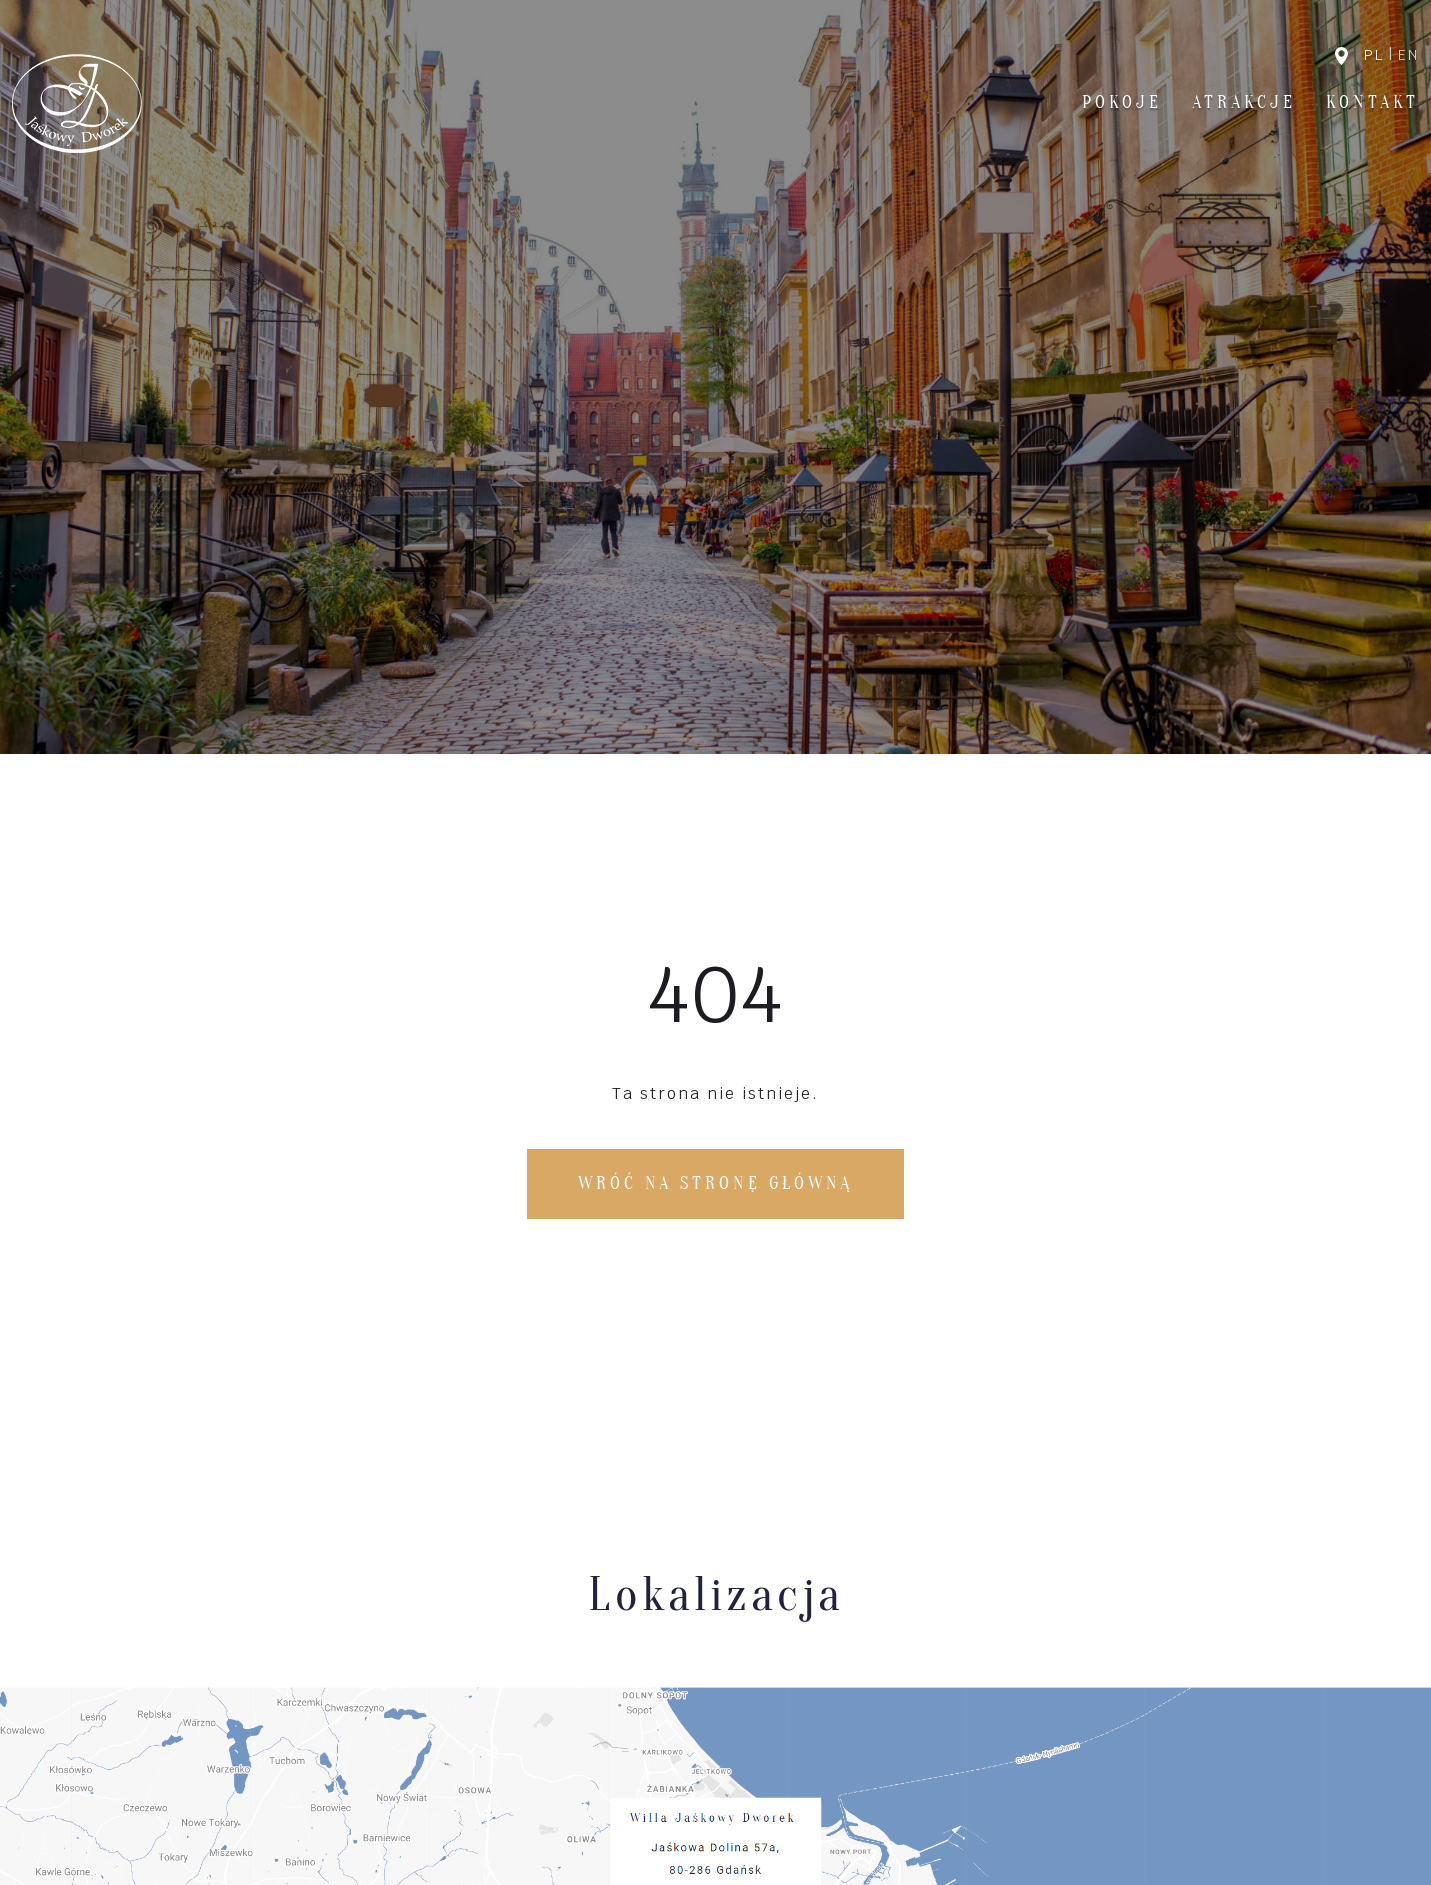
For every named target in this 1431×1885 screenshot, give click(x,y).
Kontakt (1372, 102)
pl (1374, 55)
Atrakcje (1244, 102)
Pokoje (1122, 102)
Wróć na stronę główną (715, 1183)
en (1408, 55)
